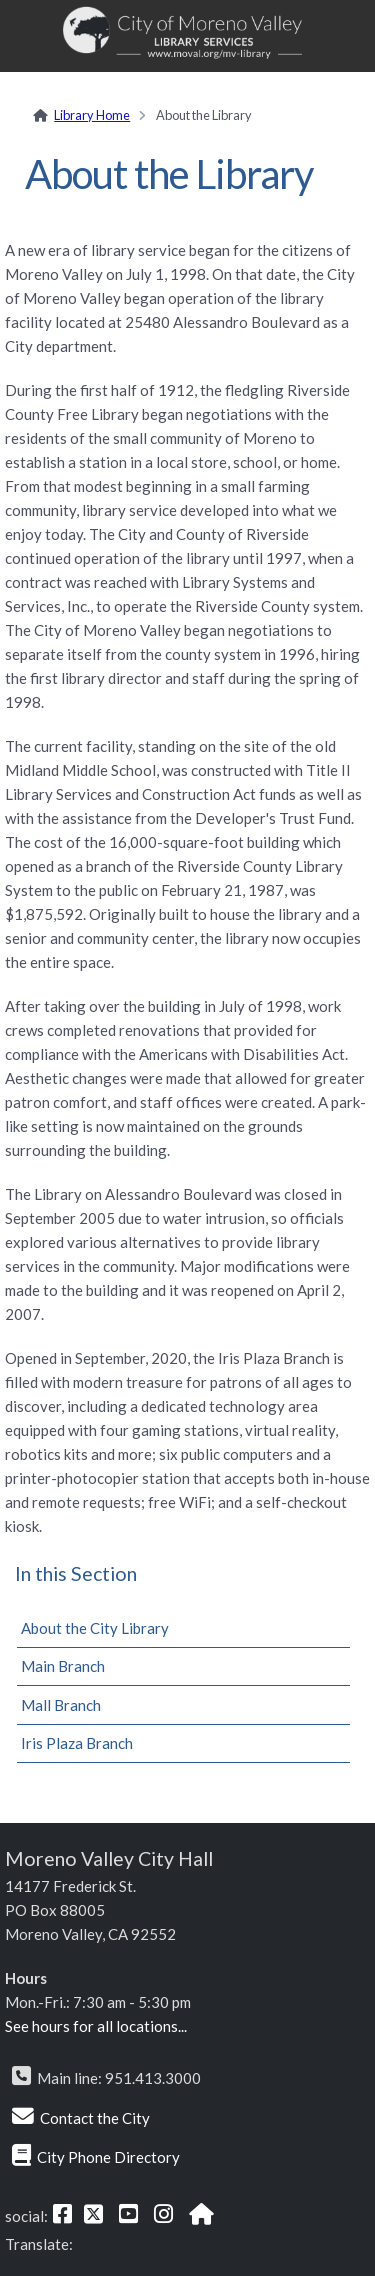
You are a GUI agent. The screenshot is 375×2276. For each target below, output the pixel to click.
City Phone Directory (108, 2157)
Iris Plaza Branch (77, 1743)
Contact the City (95, 2118)
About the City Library (95, 1628)
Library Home (92, 115)
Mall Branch (61, 1705)
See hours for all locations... (96, 2026)
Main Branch (63, 1666)
